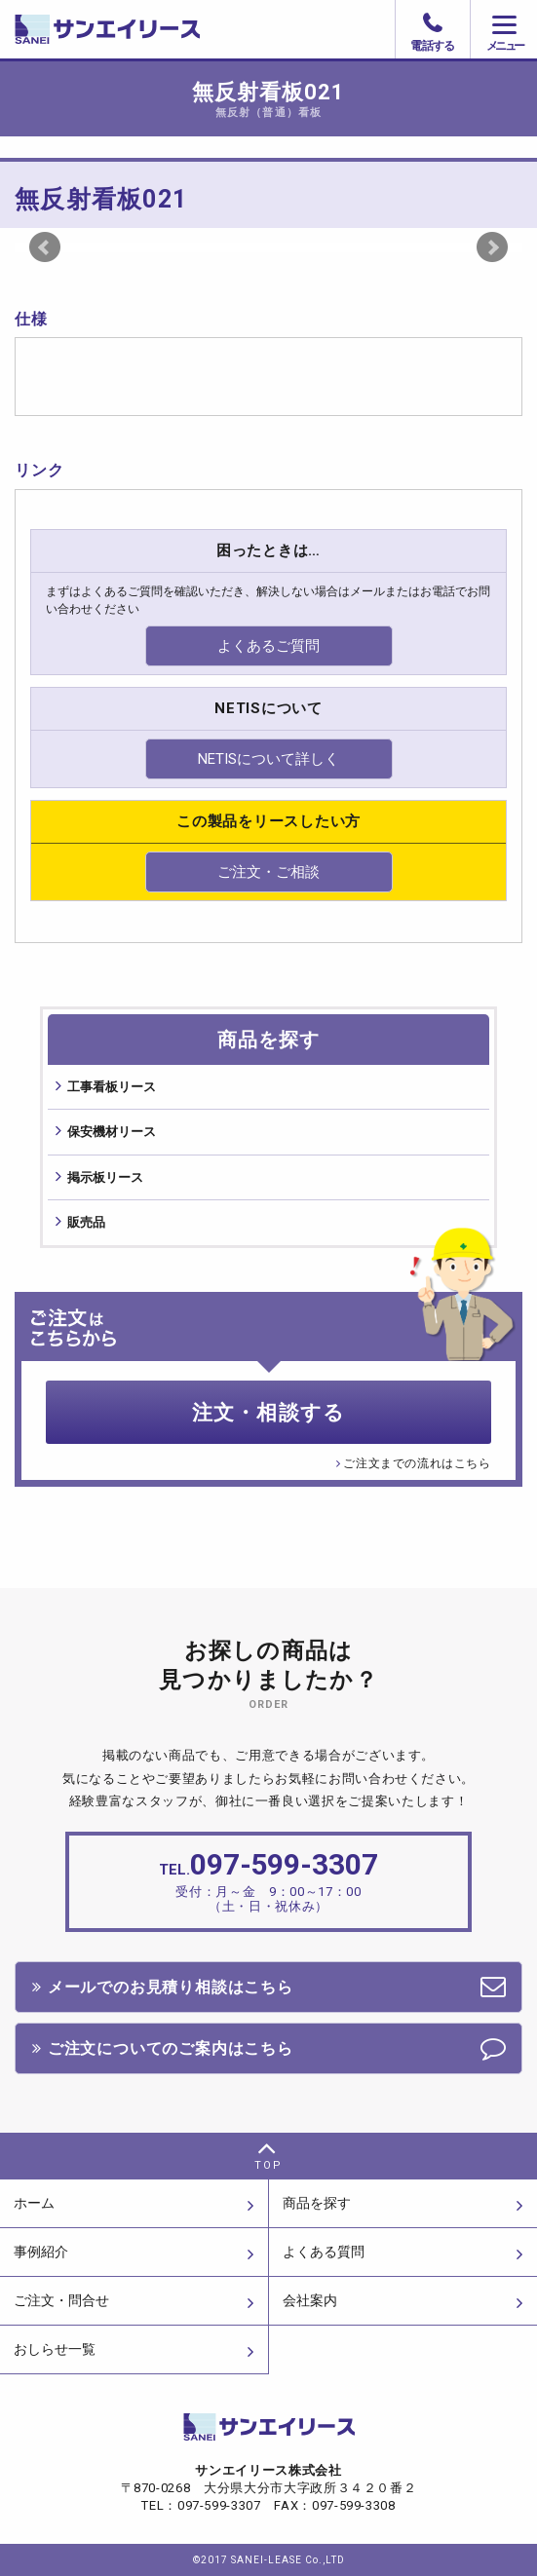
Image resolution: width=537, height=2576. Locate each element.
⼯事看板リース (111, 1087)
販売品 (86, 1222)
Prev (44, 247)
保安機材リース (111, 1131)
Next (492, 247)
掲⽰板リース (105, 1177)
